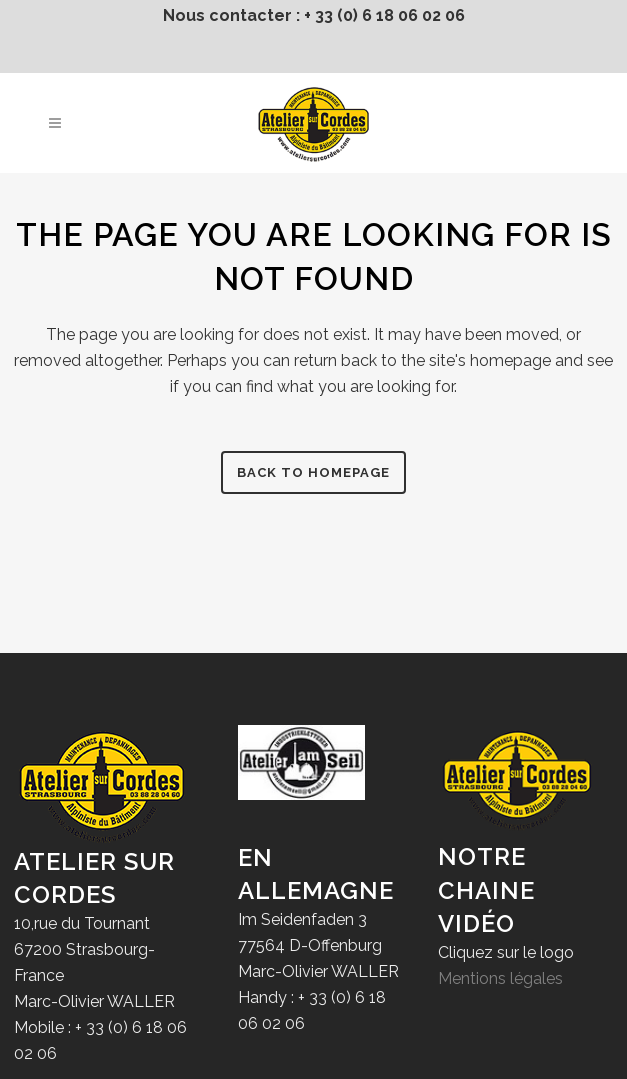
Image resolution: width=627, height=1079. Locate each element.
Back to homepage (313, 472)
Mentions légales (500, 978)
